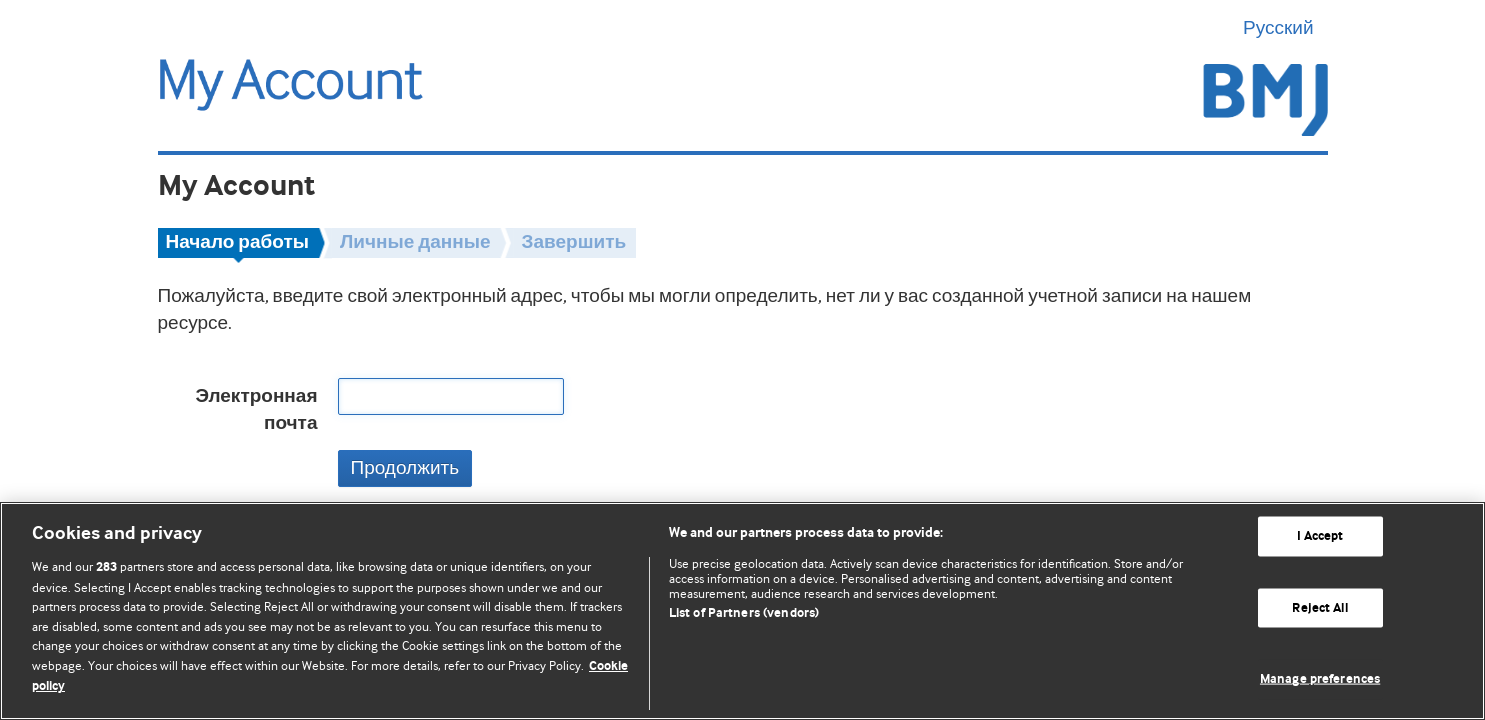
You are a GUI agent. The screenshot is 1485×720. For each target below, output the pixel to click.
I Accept (1320, 536)
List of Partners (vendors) (744, 613)
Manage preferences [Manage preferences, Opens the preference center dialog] (1320, 679)
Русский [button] (1285, 28)
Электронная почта (256, 410)
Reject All (1319, 607)
